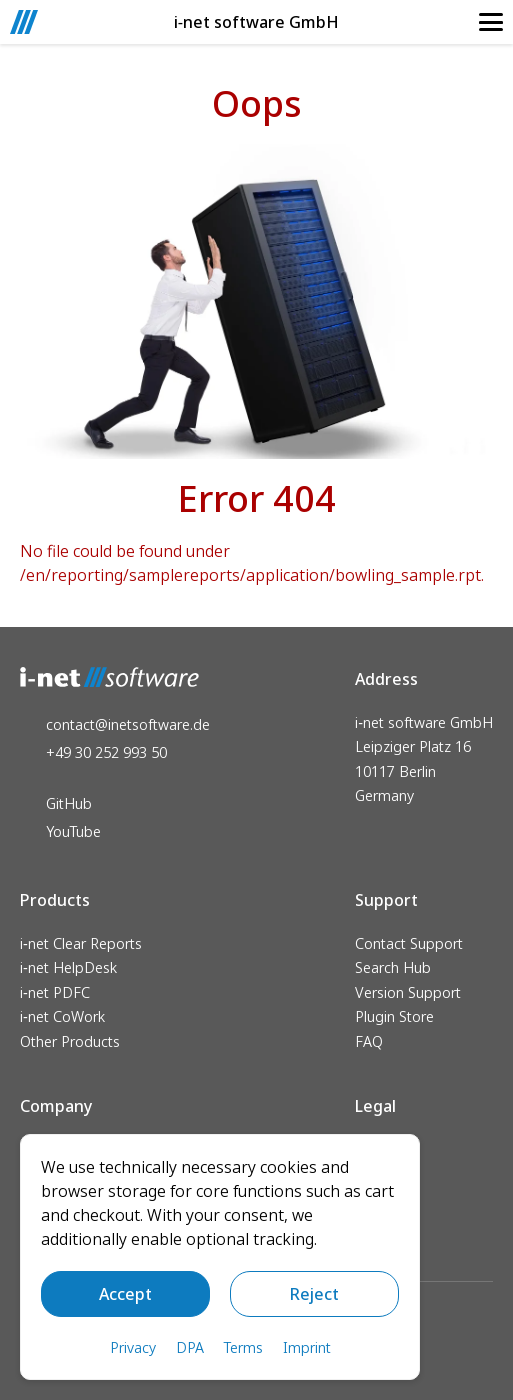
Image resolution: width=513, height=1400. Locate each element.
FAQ (369, 1040)
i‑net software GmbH (256, 22)
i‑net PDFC (55, 992)
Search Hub (393, 967)
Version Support (408, 992)
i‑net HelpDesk (68, 967)
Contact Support (409, 943)
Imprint (307, 1347)
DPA (190, 1347)
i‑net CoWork (62, 1016)
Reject (314, 1294)
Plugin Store (394, 1016)
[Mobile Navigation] (491, 22)
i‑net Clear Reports (81, 943)
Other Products (70, 1040)
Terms (243, 1347)
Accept (125, 1294)
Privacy (133, 1347)
